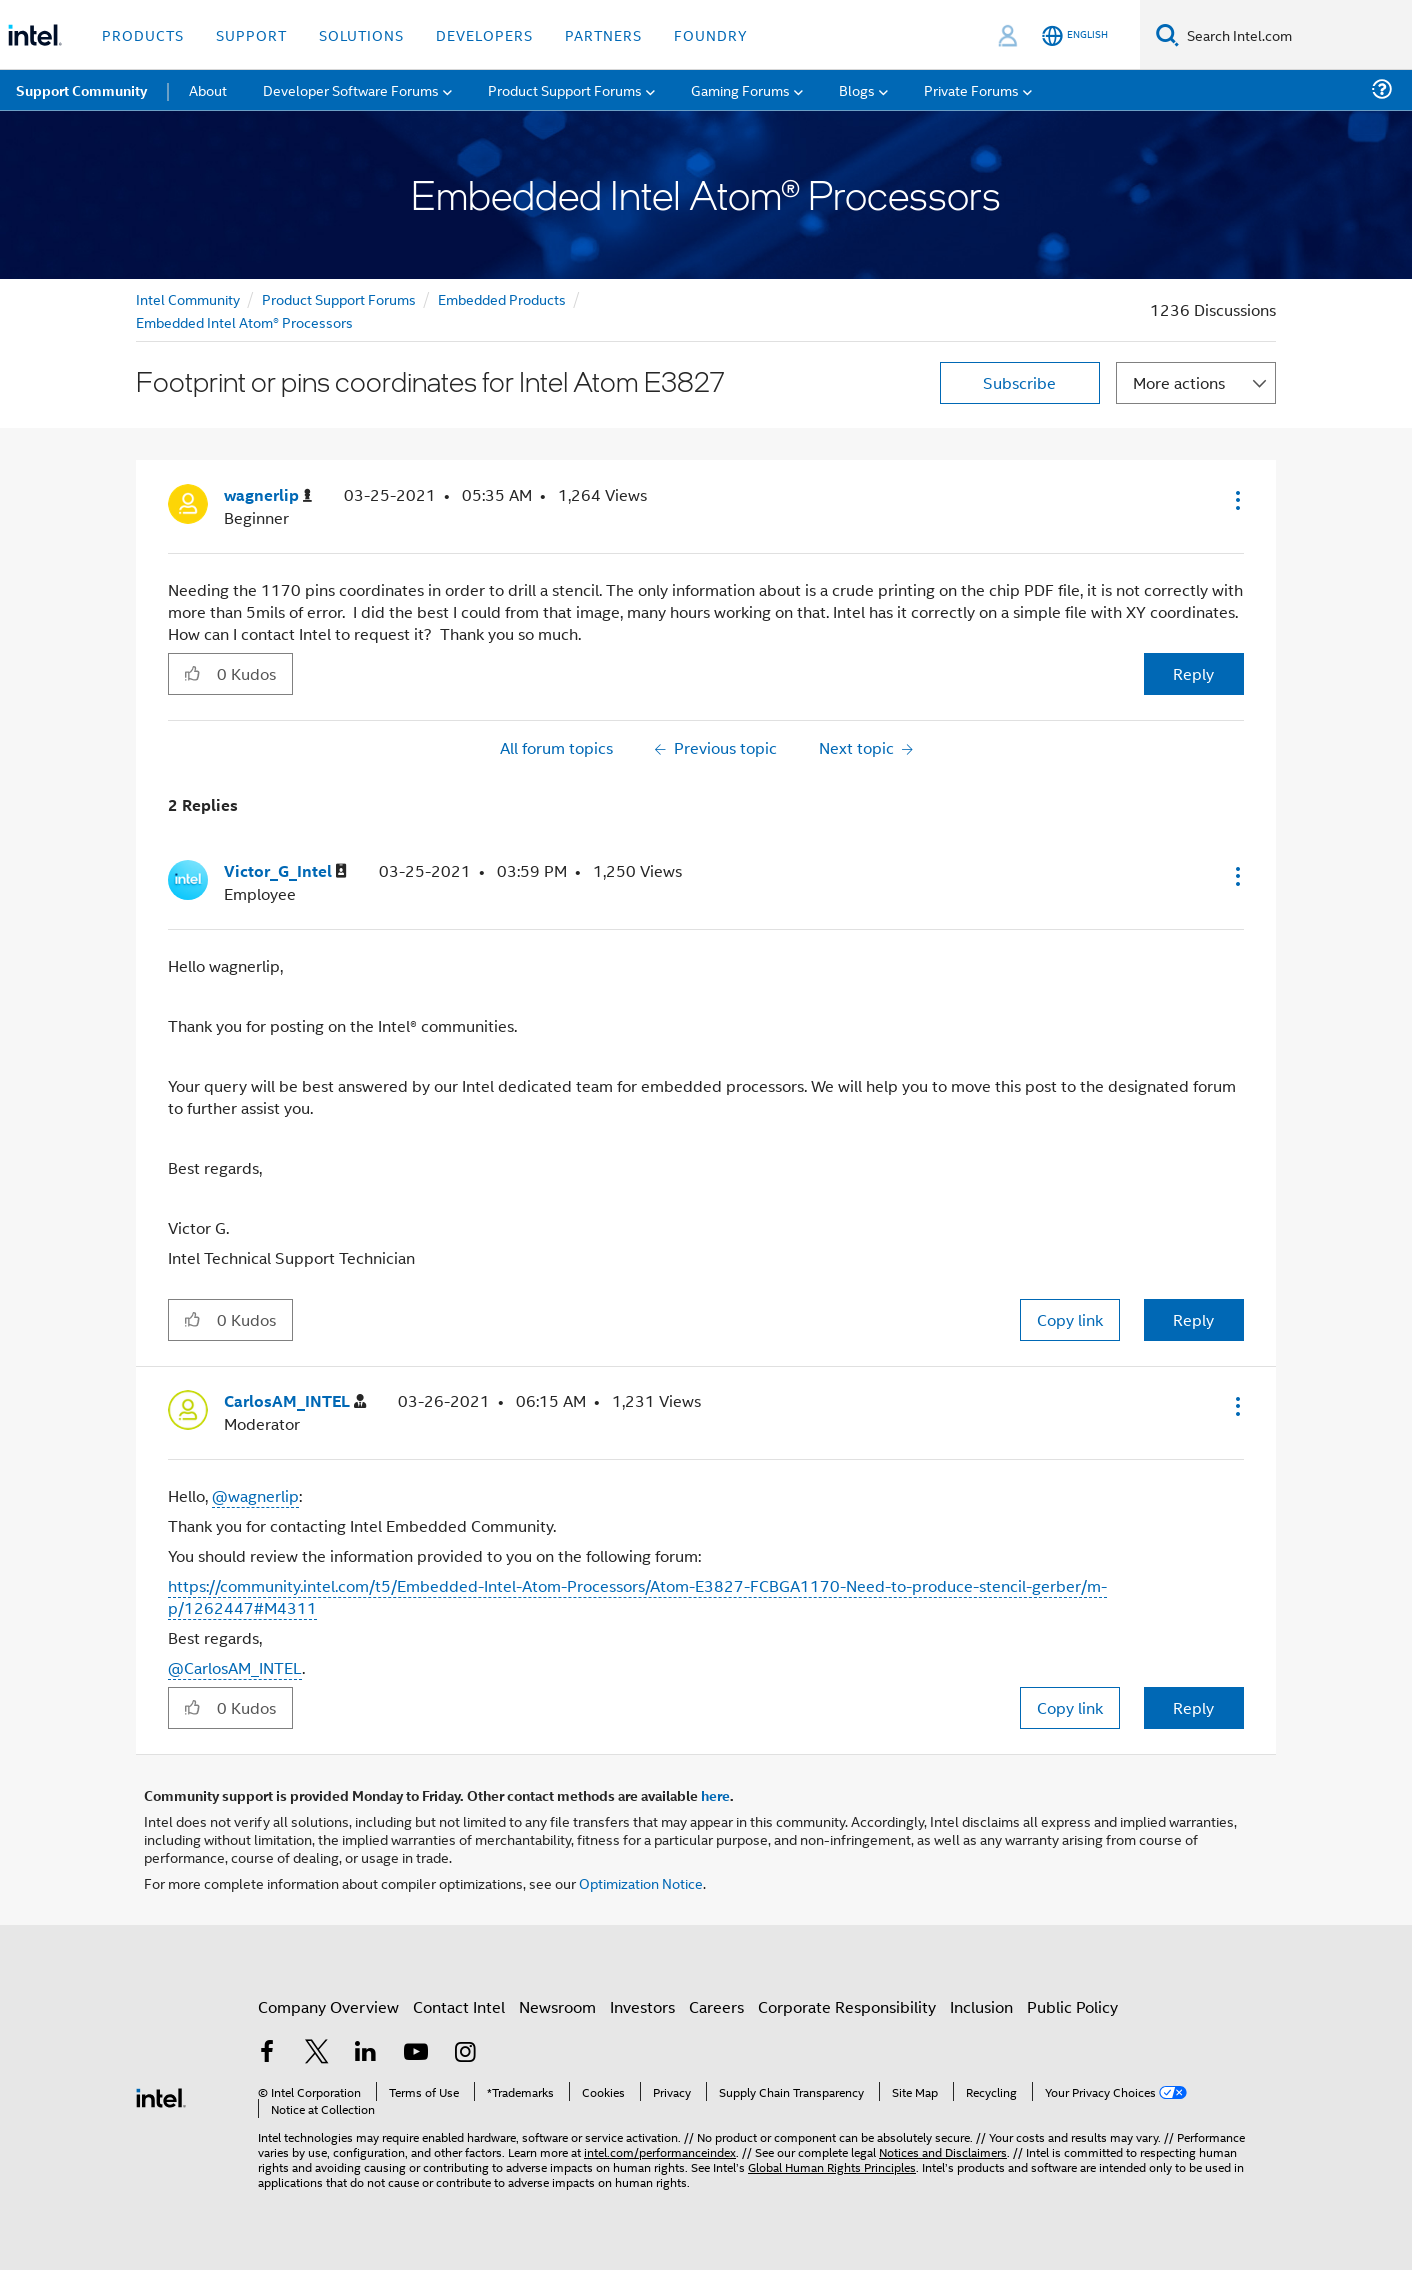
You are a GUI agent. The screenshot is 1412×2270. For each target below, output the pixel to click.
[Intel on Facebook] (267, 2053)
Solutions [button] (361, 34)
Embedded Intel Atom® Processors (244, 321)
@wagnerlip (255, 1495)
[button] (1236, 500)
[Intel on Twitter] (317, 2053)
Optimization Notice (641, 1882)
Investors (642, 2006)
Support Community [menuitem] (81, 90)
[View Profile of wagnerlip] (268, 495)
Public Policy (1072, 2006)
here (715, 1795)
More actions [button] (1179, 382)
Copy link (1070, 1319)
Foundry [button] (711, 34)
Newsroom (557, 2006)
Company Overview (328, 2006)
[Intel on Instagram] (465, 2053)
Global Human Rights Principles (832, 2166)
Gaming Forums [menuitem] (740, 89)
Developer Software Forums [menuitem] (351, 89)
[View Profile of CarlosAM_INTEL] (295, 1401)
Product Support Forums (339, 298)
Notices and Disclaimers (943, 2151)
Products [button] (143, 34)
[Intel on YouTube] (416, 2053)
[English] (1075, 35)
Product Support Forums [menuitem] (565, 89)
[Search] (1167, 34)
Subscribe (1019, 382)
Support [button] (251, 34)
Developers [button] (484, 34)
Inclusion (981, 2006)
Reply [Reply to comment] (1193, 1319)
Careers (716, 2006)
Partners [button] (603, 34)
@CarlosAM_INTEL (235, 1667)
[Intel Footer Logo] (161, 2095)
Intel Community (188, 298)
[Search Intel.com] (1295, 35)
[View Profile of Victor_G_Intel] (285, 871)
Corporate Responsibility (847, 2006)
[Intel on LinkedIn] (366, 2053)
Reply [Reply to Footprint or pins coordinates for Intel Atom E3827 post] (1193, 673)
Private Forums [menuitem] (971, 89)
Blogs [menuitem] (857, 89)
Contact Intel (459, 2006)
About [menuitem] (208, 89)
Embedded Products (502, 298)
